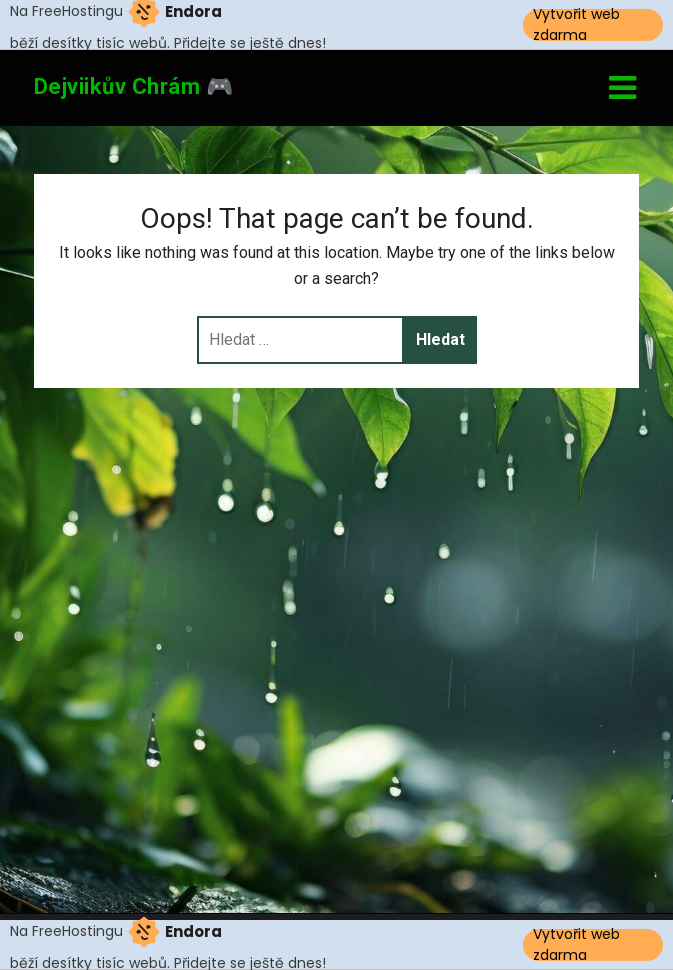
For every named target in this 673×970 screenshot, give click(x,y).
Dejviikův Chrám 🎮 (134, 86)
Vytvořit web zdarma (576, 25)
